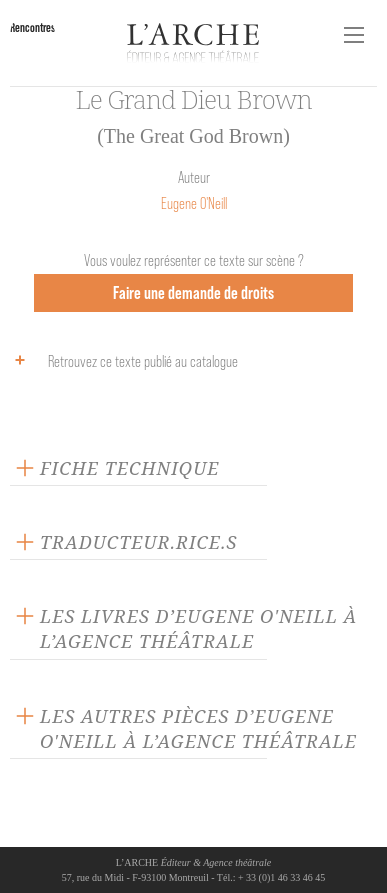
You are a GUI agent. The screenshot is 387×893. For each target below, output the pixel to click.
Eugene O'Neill (194, 203)
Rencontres (32, 27)
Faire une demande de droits (193, 292)
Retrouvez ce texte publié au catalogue (121, 360)
